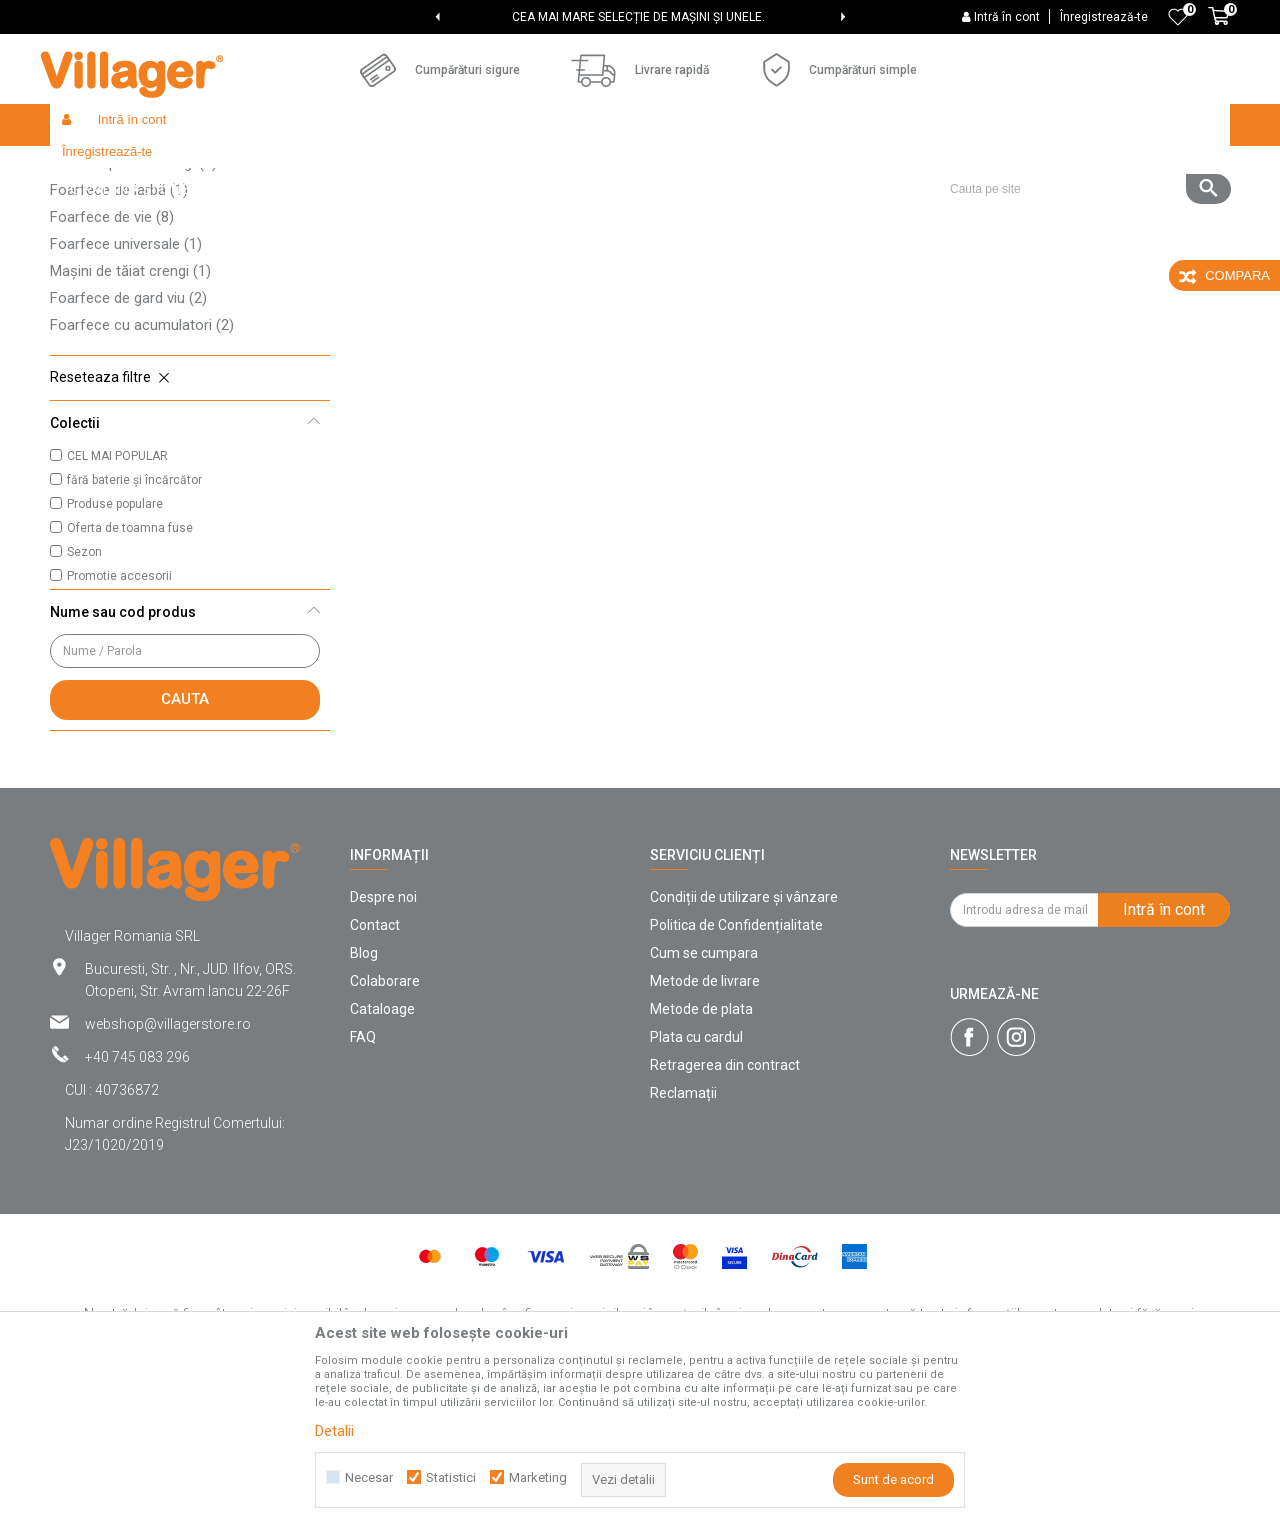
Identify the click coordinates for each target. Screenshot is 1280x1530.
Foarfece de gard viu (128, 444)
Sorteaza (757, 206)
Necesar (369, 1477)
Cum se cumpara (704, 1099)
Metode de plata (701, 1155)
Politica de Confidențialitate (736, 1071)
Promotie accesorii (119, 722)
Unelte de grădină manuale (514, 167)
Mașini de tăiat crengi (130, 417)
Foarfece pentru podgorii (142, 282)
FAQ (363, 1183)
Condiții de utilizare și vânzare (744, 1043)
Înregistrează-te (1104, 17)
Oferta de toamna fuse (130, 674)
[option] (640, 17)
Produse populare (115, 650)
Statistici (451, 1477)
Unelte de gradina (371, 167)
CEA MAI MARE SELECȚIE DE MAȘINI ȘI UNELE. (638, 17)
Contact (375, 1071)
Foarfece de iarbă (119, 336)
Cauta (185, 845)
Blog (364, 1099)
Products (222, 167)
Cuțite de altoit (109, 255)
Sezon (84, 698)
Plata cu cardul (696, 1183)
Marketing (538, 1477)
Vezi (960, 206)
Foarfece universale (126, 390)
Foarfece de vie (112, 363)
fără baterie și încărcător (134, 626)
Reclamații (683, 1239)
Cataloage (382, 1155)
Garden (284, 167)
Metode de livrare (705, 1127)
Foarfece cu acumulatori (142, 471)
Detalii (334, 1431)
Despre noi (383, 1043)
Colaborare (385, 1127)
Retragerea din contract (725, 1211)
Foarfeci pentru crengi (133, 309)
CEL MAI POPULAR (117, 602)
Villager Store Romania (115, 167)
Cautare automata (642, 206)
